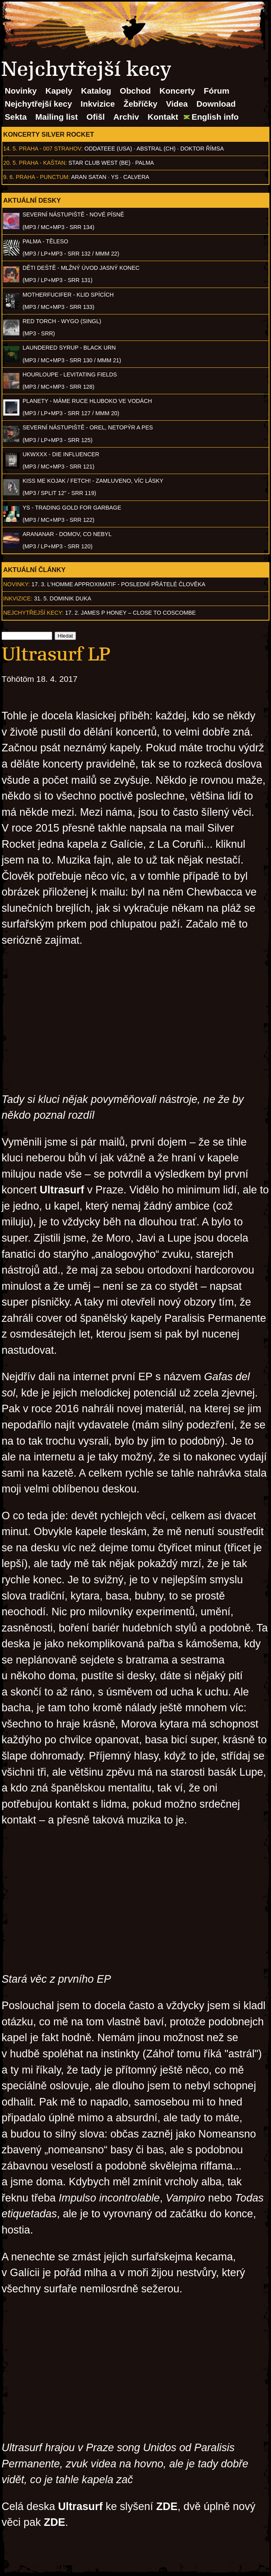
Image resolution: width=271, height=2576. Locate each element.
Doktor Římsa (202, 148)
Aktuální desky (32, 200)
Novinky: (16, 584)
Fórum (216, 90)
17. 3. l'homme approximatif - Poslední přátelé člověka (118, 584)
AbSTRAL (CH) (156, 148)
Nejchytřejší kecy (38, 103)
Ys (115, 177)
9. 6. (8, 177)
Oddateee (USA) (108, 148)
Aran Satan (88, 177)
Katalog (96, 90)
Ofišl (96, 116)
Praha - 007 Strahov (50, 148)
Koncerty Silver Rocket (48, 134)
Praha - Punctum (42, 177)
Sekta (16, 116)
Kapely (58, 90)
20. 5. (10, 163)
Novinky (21, 90)
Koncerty (177, 90)
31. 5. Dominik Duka (62, 598)
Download (215, 103)
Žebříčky (140, 103)
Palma (144, 163)
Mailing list (56, 116)
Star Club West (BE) (99, 163)
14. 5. (10, 148)
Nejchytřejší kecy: (33, 613)
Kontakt (163, 116)
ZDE (167, 2506)
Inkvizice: (17, 598)
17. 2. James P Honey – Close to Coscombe (130, 613)
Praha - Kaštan (42, 163)
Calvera (136, 177)
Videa (177, 103)
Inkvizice (98, 103)
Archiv (126, 116)
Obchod (135, 90)
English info (215, 116)
